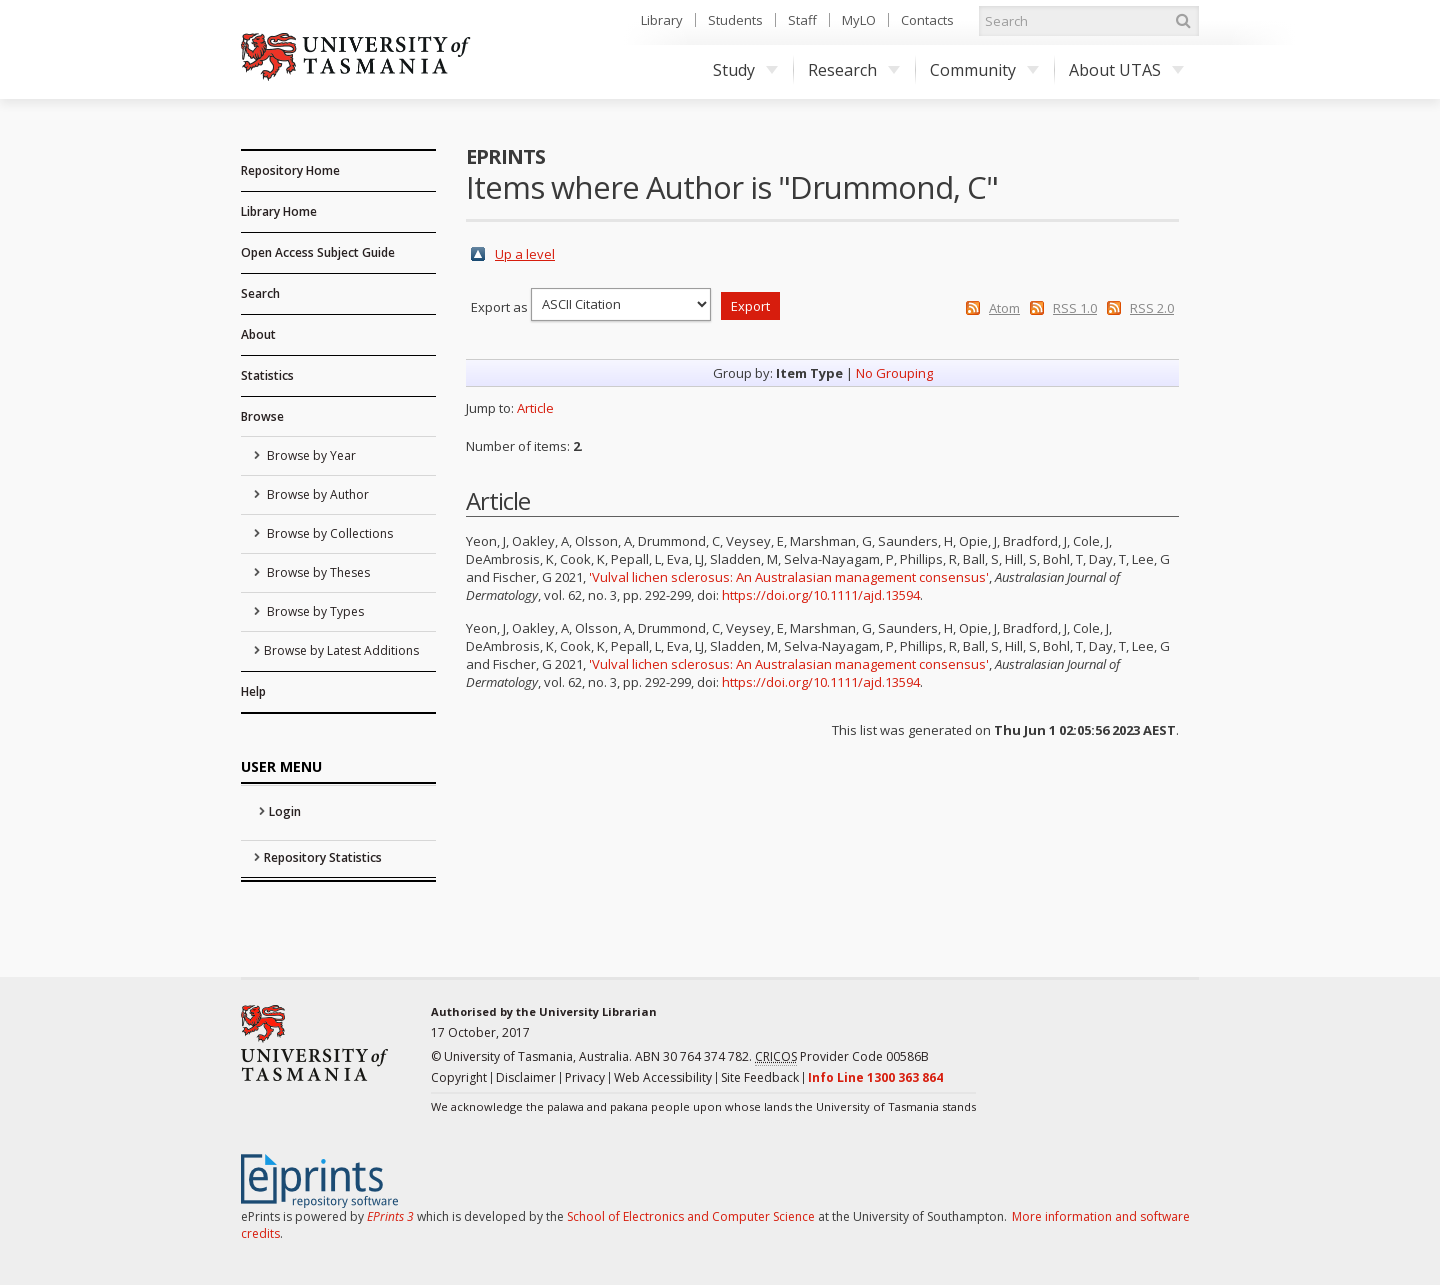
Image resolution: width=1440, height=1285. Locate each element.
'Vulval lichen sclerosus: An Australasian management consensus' (789, 577)
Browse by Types (314, 611)
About (258, 334)
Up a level (525, 254)
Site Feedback (760, 1077)
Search (260, 293)
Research (854, 70)
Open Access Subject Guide (318, 252)
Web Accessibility (663, 1077)
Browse (262, 416)
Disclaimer (526, 1077)
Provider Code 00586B (842, 1057)
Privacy (585, 1077)
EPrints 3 (390, 1216)
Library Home (279, 211)
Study (745, 70)
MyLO (859, 20)
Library (662, 20)
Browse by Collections (328, 533)
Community (984, 70)
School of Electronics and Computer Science (691, 1216)
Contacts (927, 20)
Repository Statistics (323, 857)
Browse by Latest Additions (341, 650)
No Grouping (894, 373)
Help (253, 691)
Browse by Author (316, 494)
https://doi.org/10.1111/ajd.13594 (821, 595)
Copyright (459, 1077)
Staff (802, 20)
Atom (1004, 308)
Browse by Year (310, 455)
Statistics (267, 375)
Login (285, 811)
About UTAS (1126, 70)
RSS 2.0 (1152, 308)
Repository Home (290, 170)
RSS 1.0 (1075, 308)
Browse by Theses (317, 572)
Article (535, 408)
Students (735, 20)
